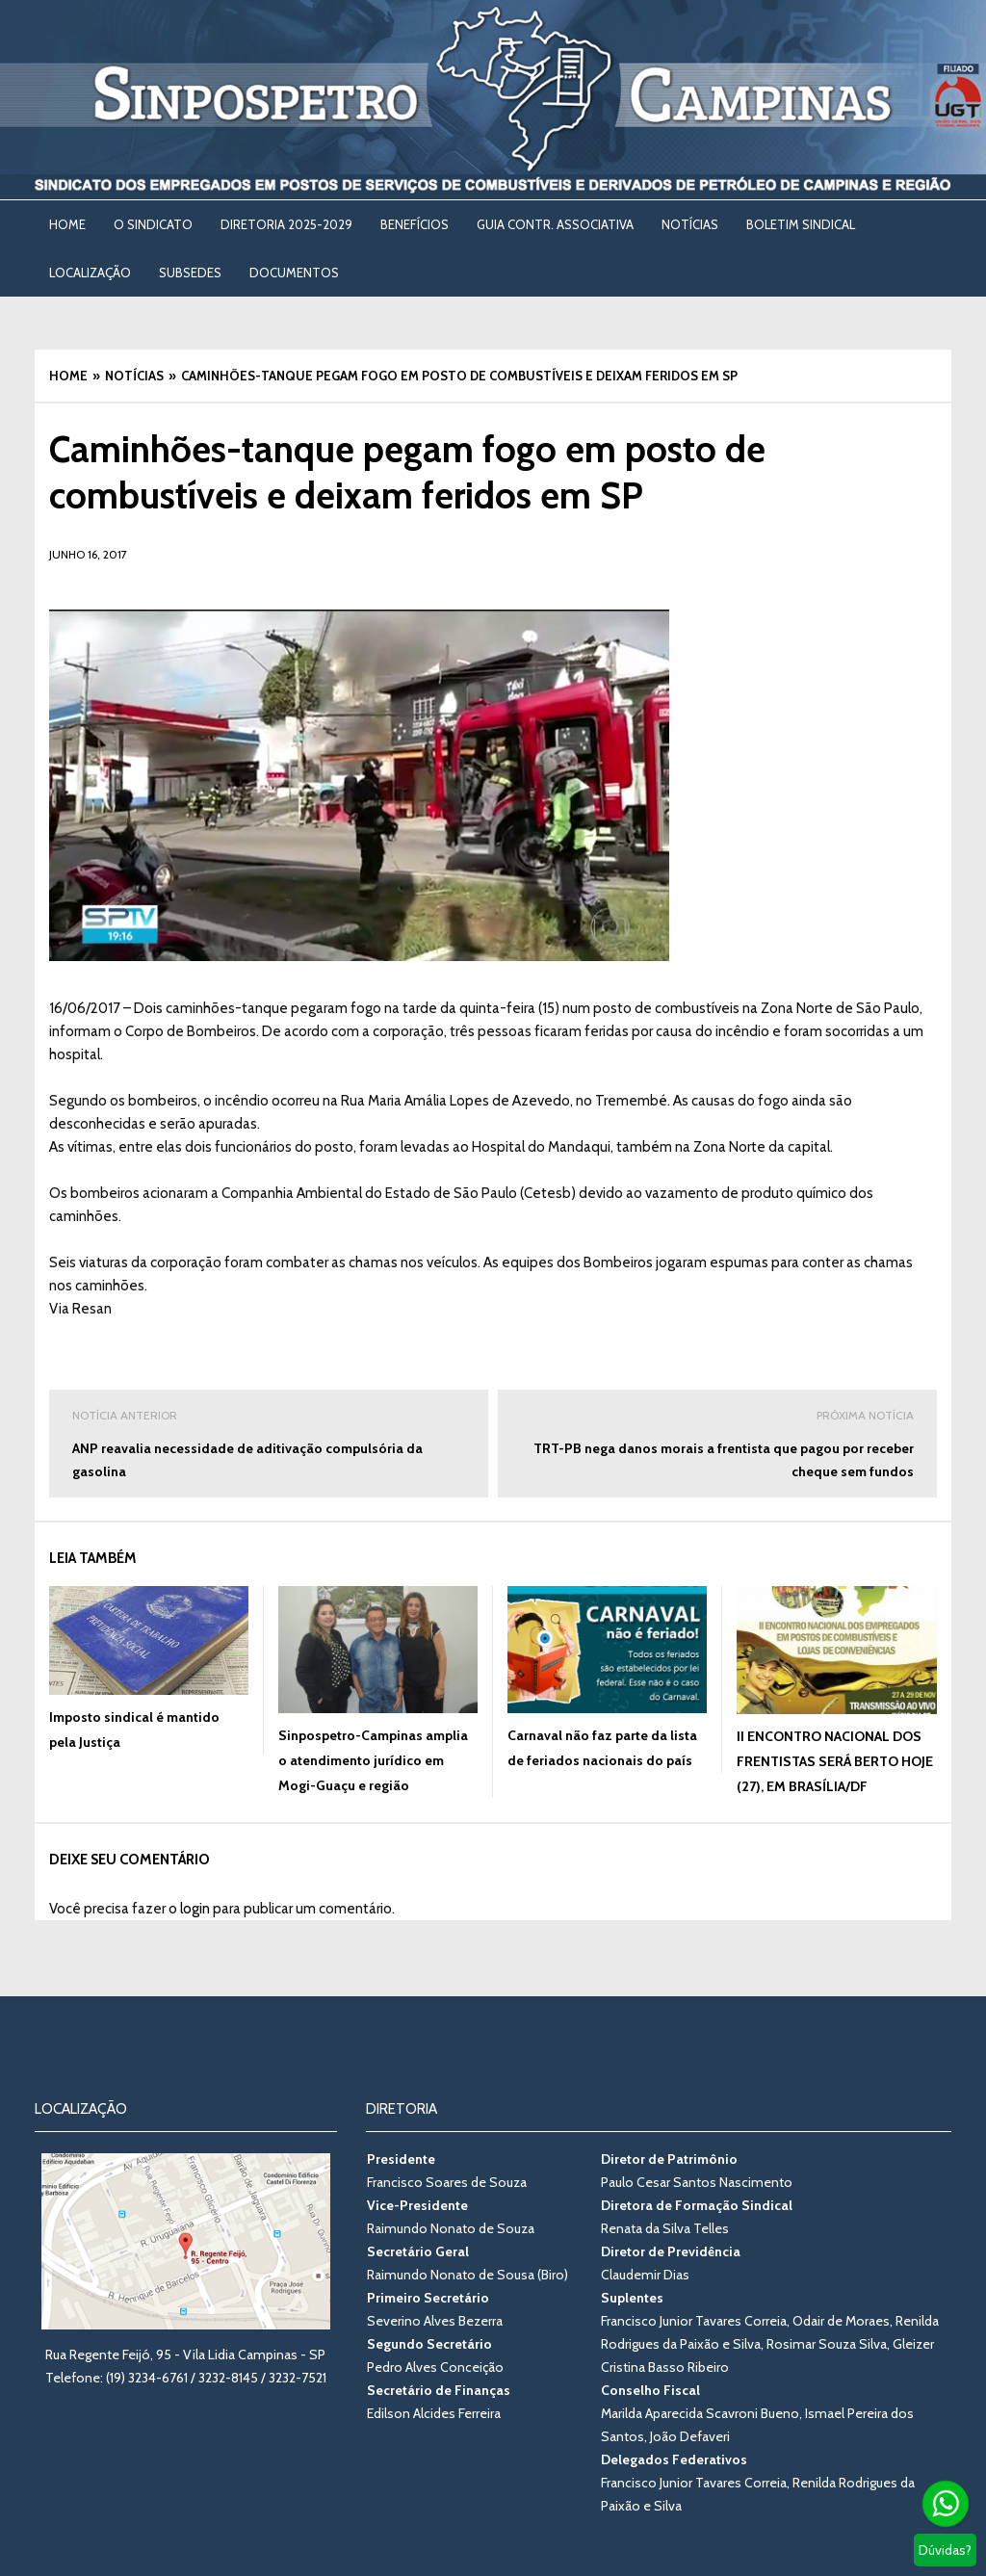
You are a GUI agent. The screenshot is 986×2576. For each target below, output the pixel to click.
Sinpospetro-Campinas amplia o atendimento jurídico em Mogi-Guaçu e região (373, 1760)
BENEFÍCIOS (414, 224)
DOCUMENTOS (294, 272)
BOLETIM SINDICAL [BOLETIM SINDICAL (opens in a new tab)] (800, 224)
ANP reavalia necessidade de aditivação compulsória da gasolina (268, 1442)
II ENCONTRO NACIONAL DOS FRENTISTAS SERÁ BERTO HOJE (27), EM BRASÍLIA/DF (835, 1761)
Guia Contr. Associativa (555, 224)
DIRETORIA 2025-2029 (286, 224)
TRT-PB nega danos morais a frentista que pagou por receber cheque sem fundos (717, 1442)
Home (67, 224)
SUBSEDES (190, 272)
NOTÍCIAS (690, 224)
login (195, 1908)
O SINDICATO (153, 224)
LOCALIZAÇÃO (90, 272)
